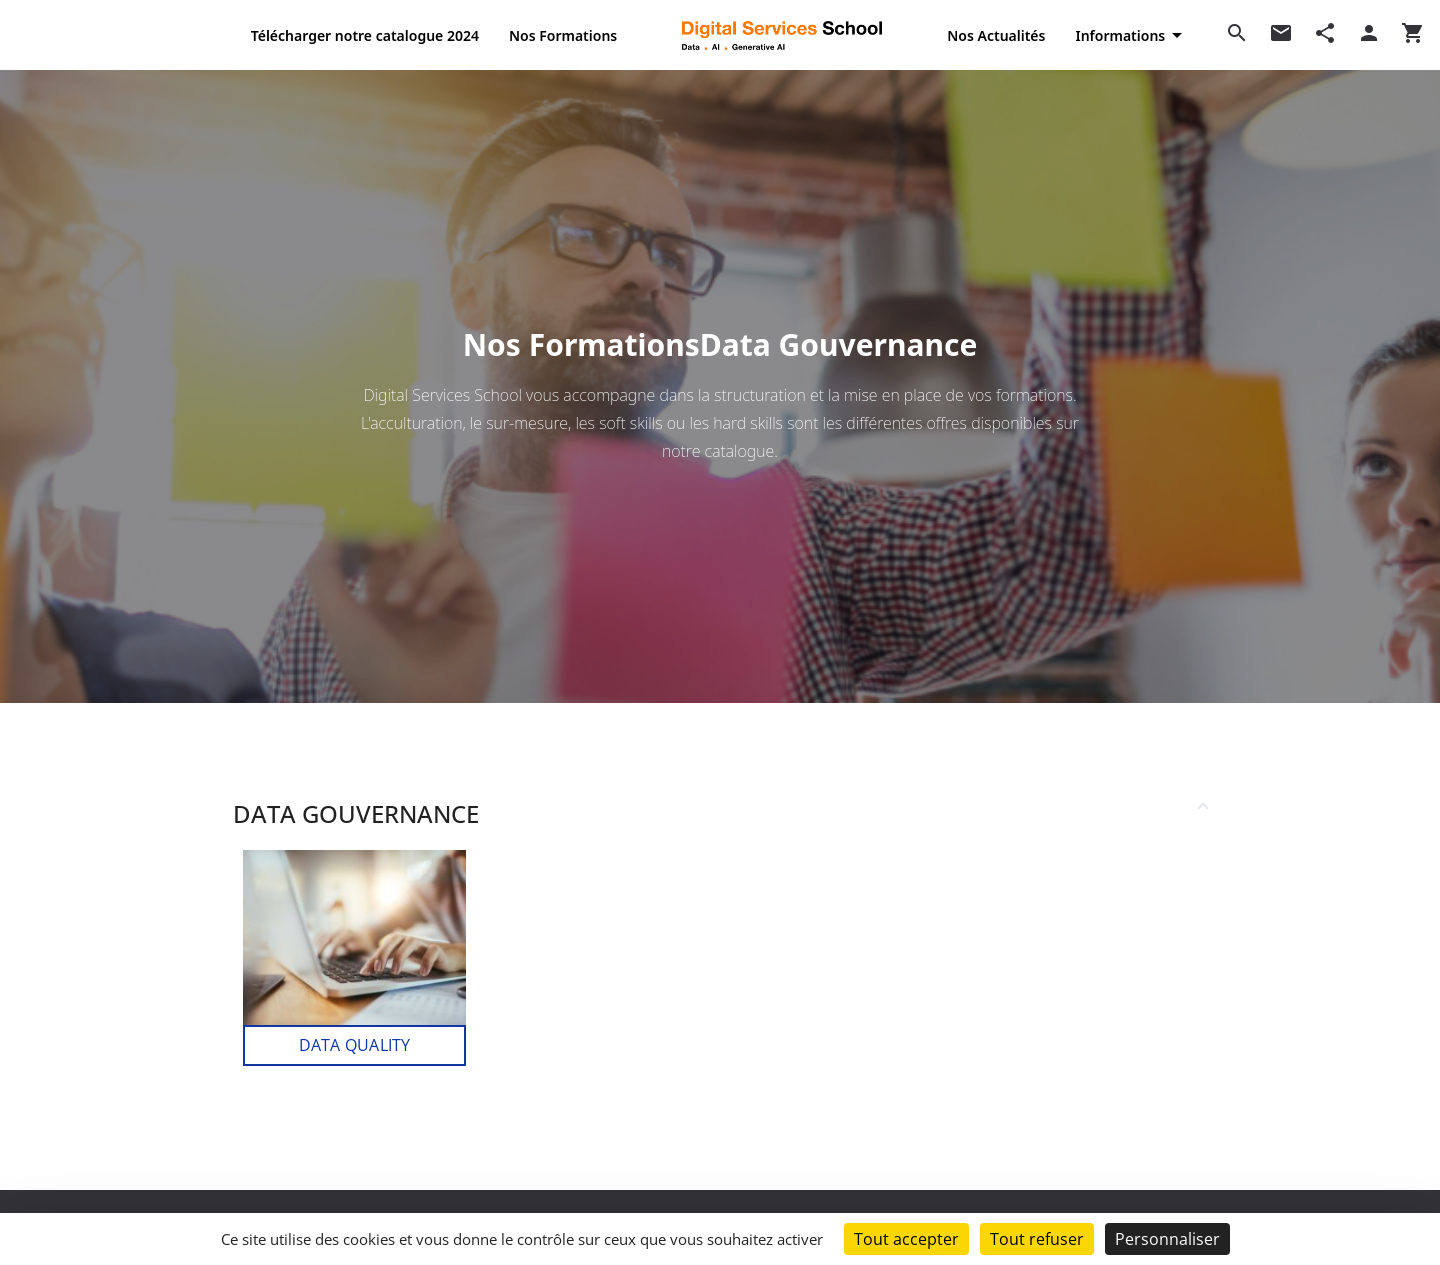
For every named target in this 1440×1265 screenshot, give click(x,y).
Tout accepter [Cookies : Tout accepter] (906, 1239)
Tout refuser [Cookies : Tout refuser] (1037, 1239)
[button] (720, 810)
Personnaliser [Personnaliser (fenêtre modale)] (1167, 1239)
